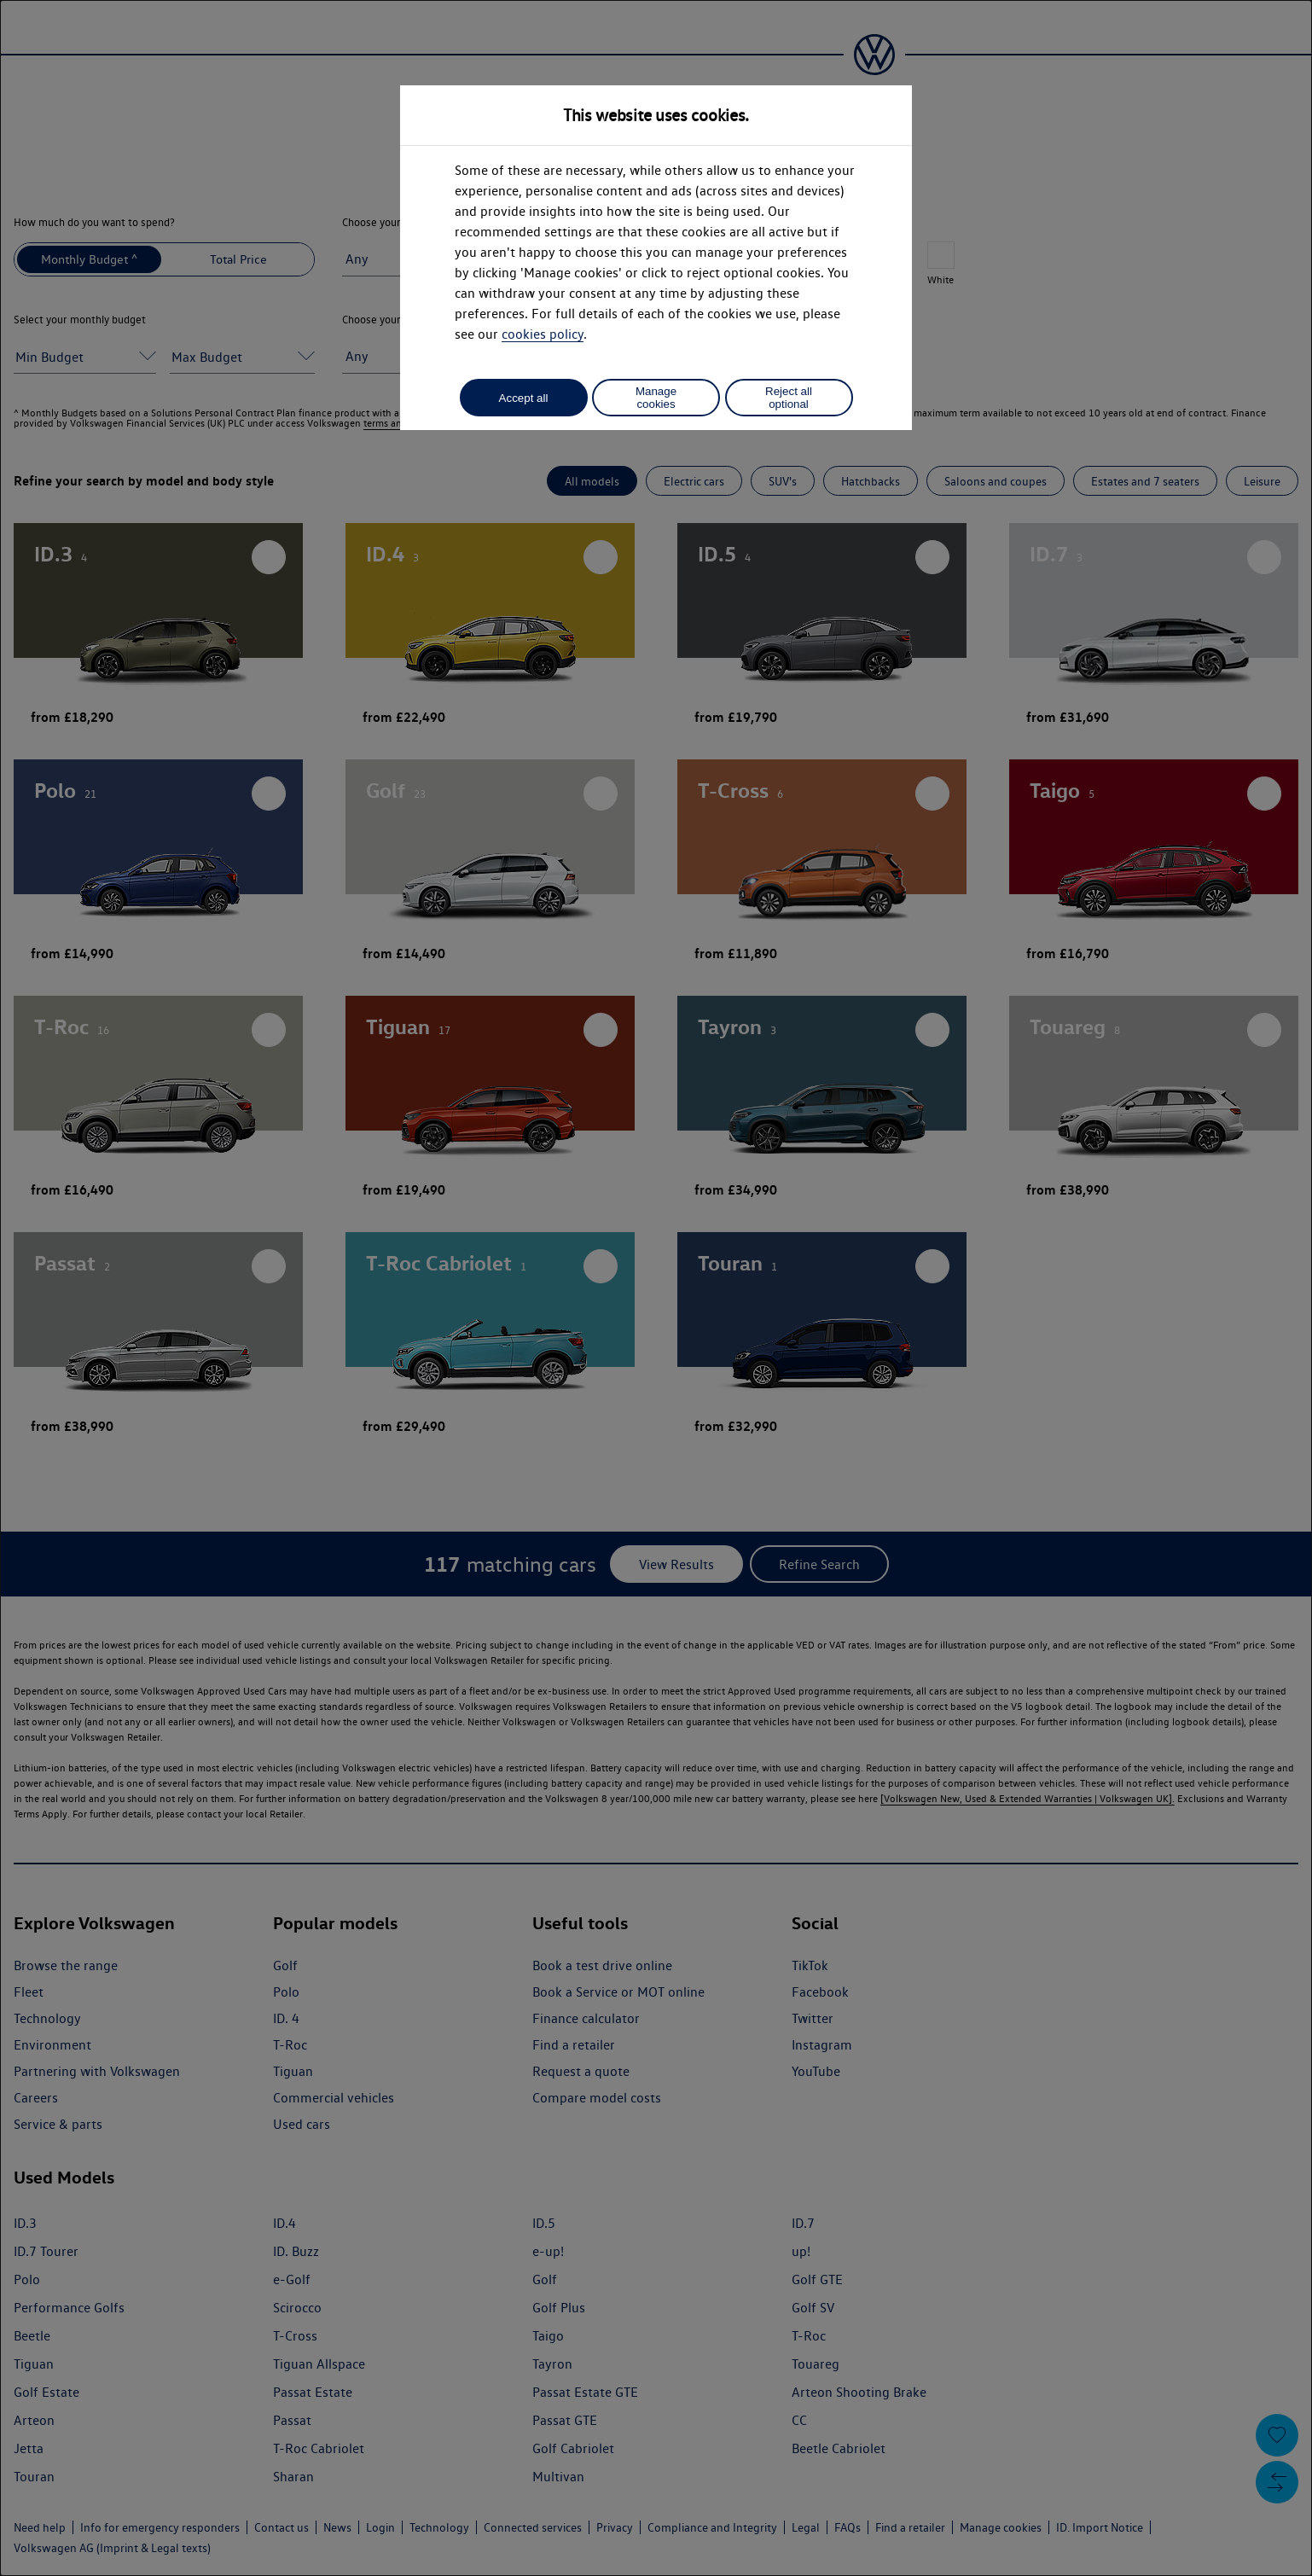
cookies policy (542, 334)
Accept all (524, 398)
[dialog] (656, 1288)
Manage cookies (656, 397)
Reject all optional (788, 397)
